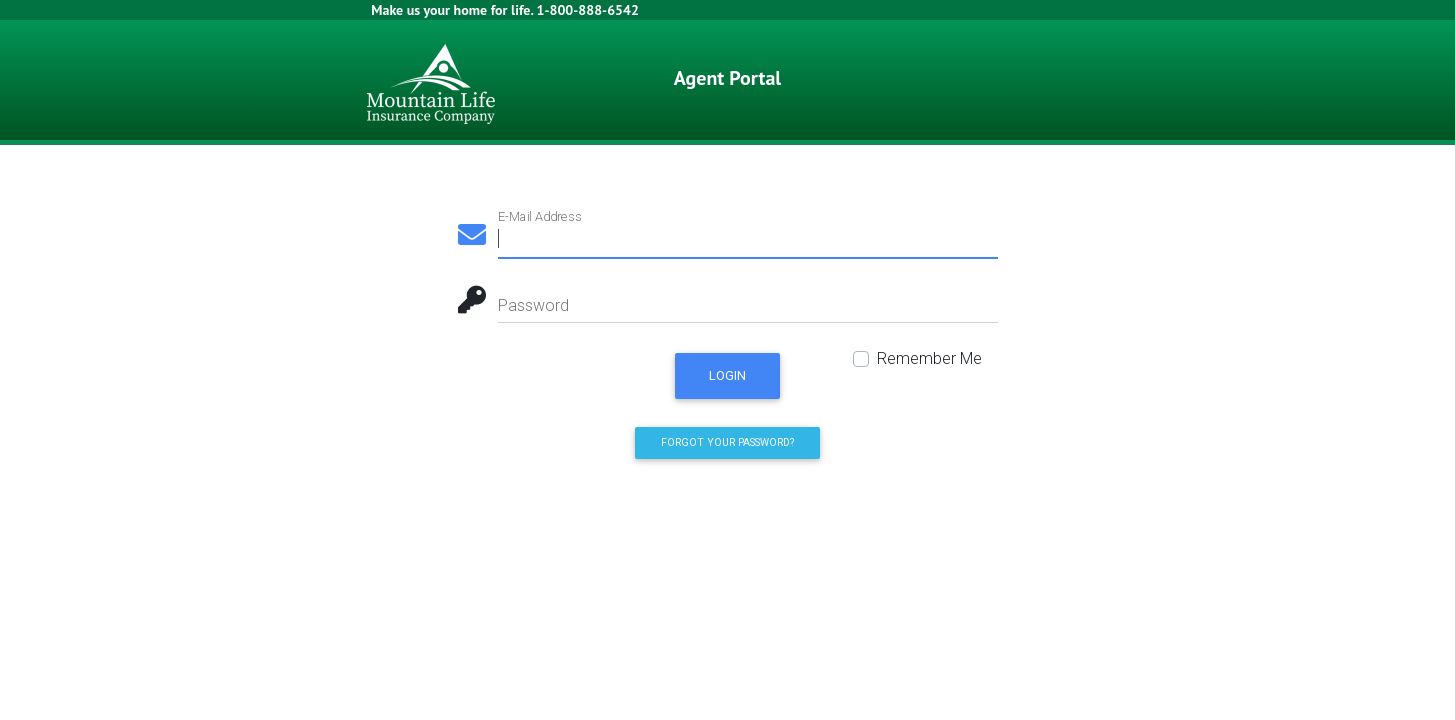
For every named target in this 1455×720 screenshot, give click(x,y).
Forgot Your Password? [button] (727, 442)
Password (533, 305)
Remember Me (929, 358)
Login (727, 375)
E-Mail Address (539, 216)
